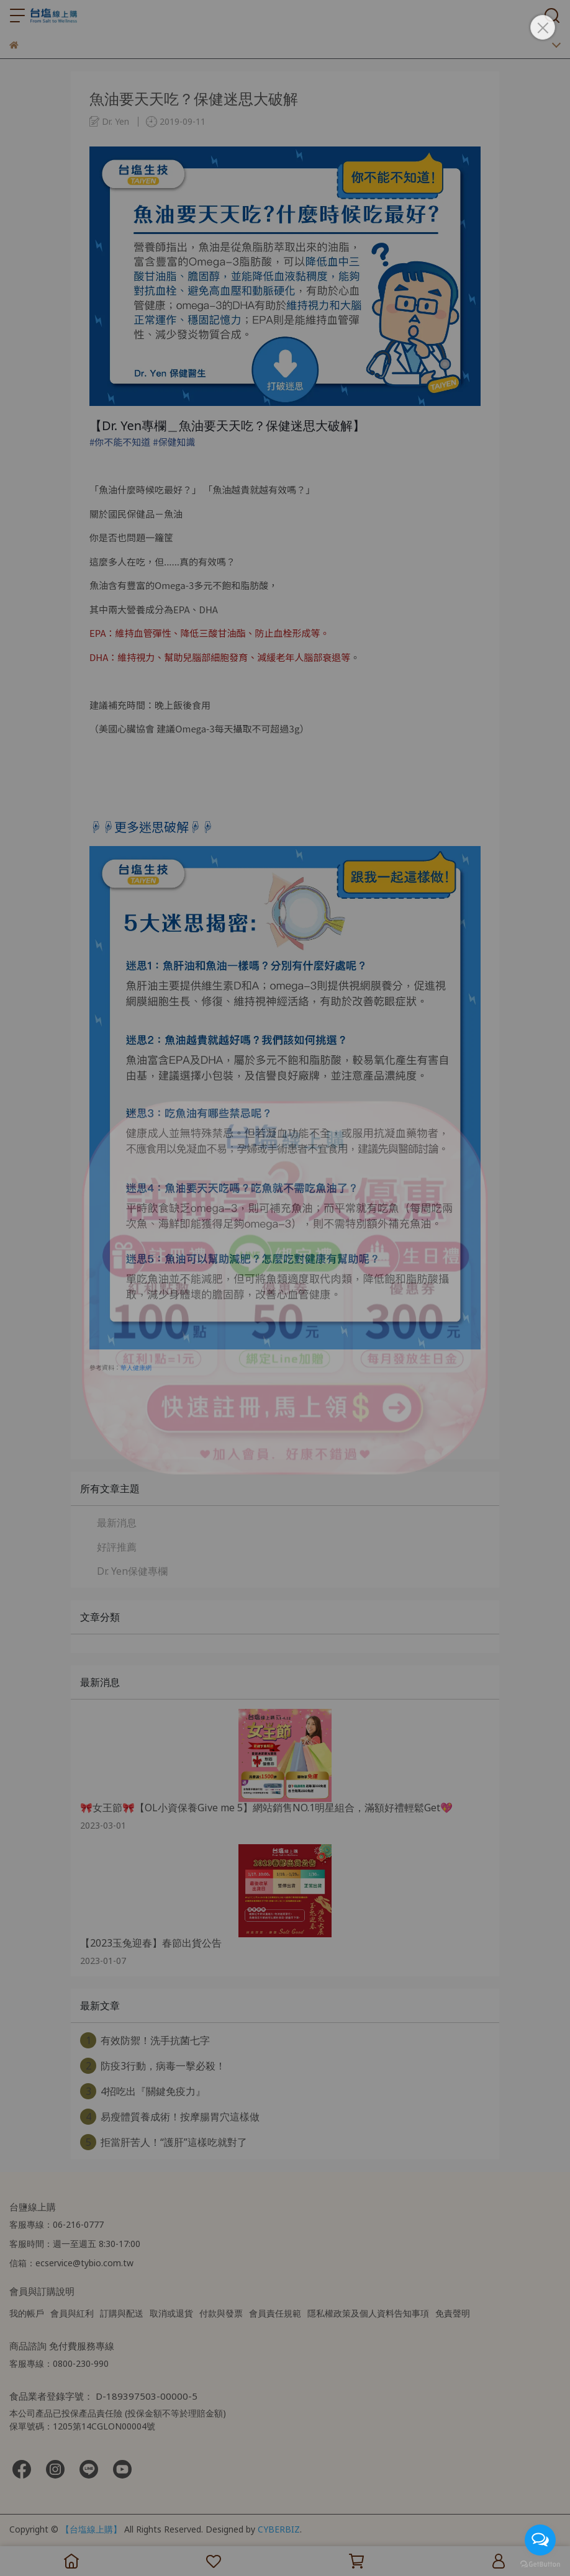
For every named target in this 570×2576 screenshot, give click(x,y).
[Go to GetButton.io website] (540, 2563)
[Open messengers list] (540, 2540)
